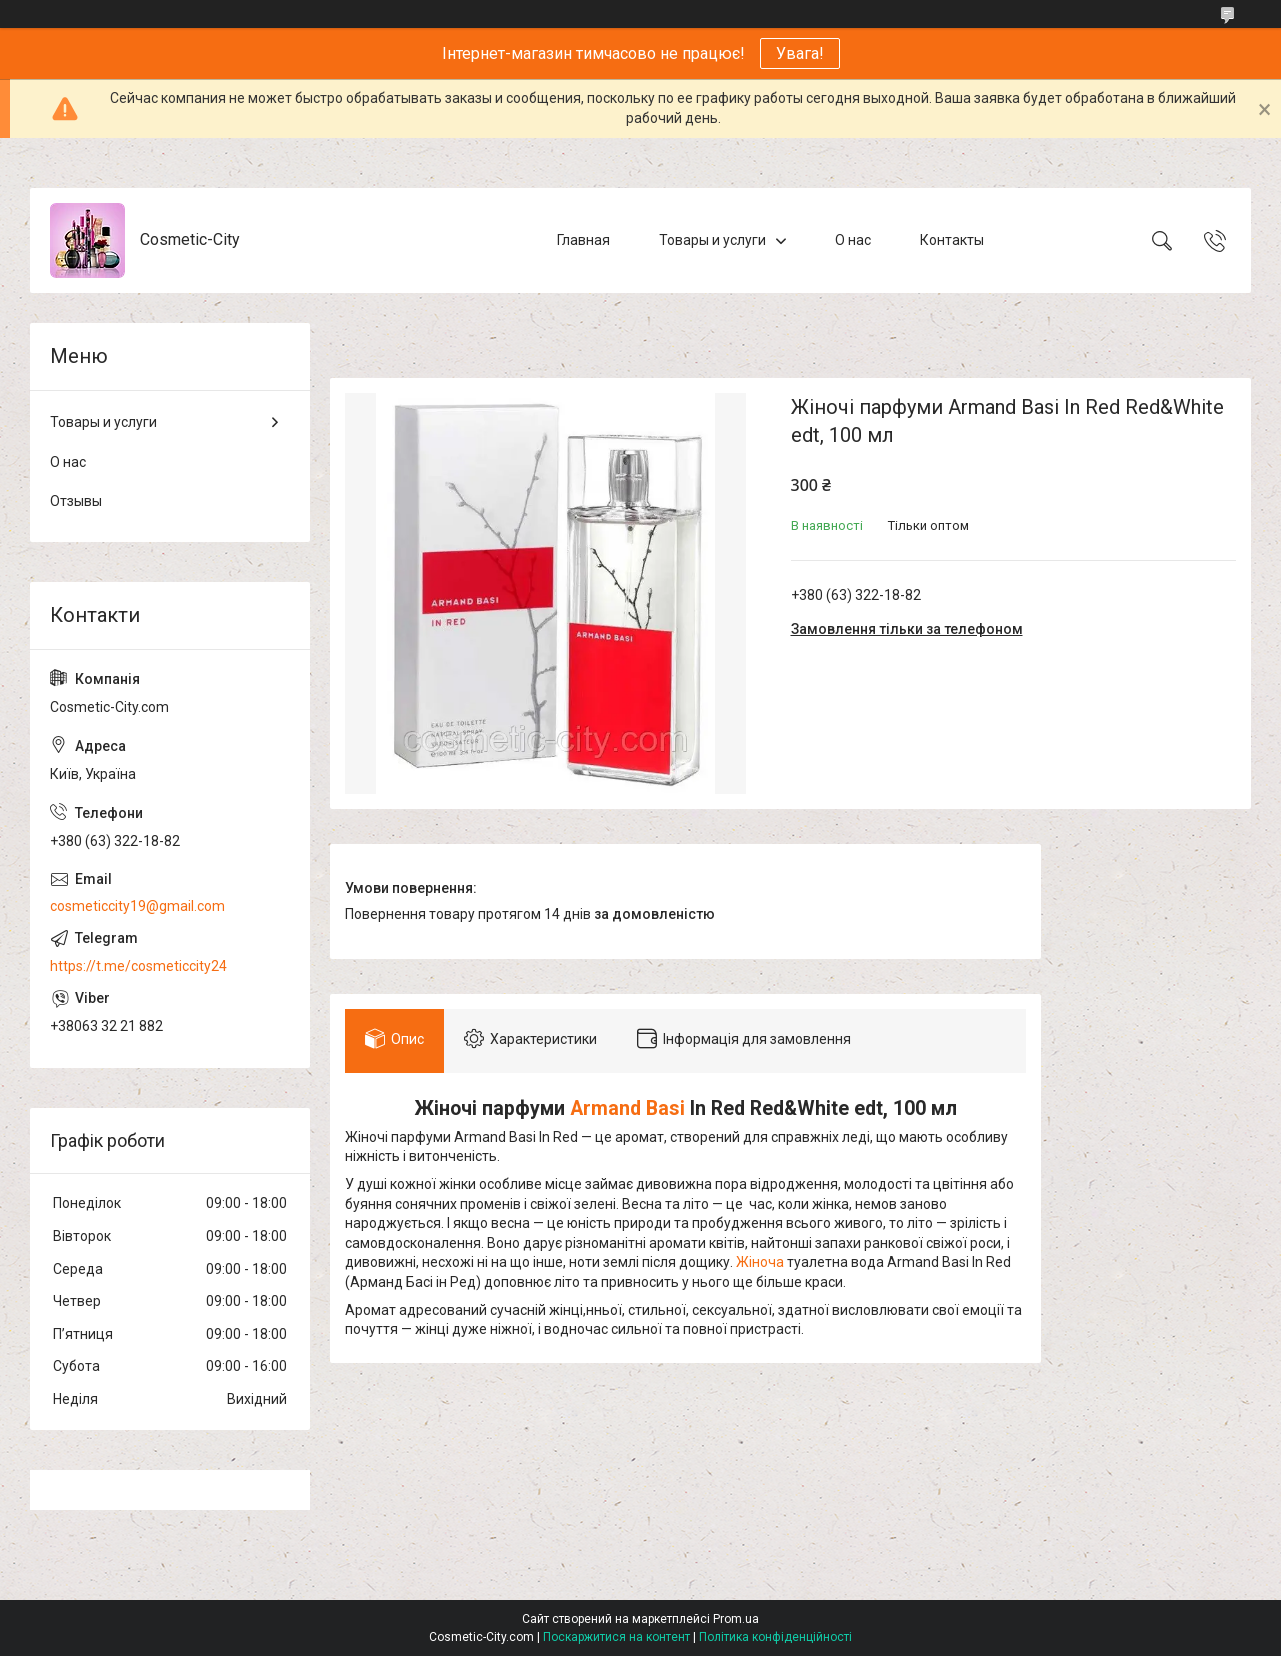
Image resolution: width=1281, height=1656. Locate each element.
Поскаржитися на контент (616, 1637)
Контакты (952, 240)
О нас (853, 240)
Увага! (800, 53)
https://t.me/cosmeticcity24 (138, 966)
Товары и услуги (712, 240)
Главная (583, 240)
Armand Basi (627, 1108)
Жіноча (760, 1262)
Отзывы (76, 501)
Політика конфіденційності (775, 1637)
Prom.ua (736, 1619)
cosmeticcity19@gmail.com (137, 906)
